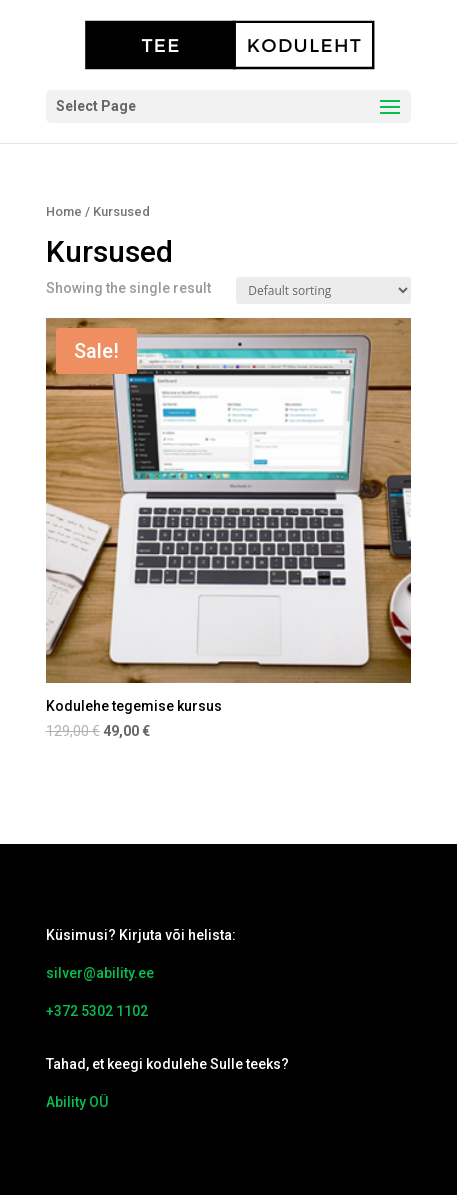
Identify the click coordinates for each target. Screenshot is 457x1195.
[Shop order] (323, 290)
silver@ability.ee (100, 973)
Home (64, 211)
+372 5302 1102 (97, 1011)
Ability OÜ (77, 1102)
